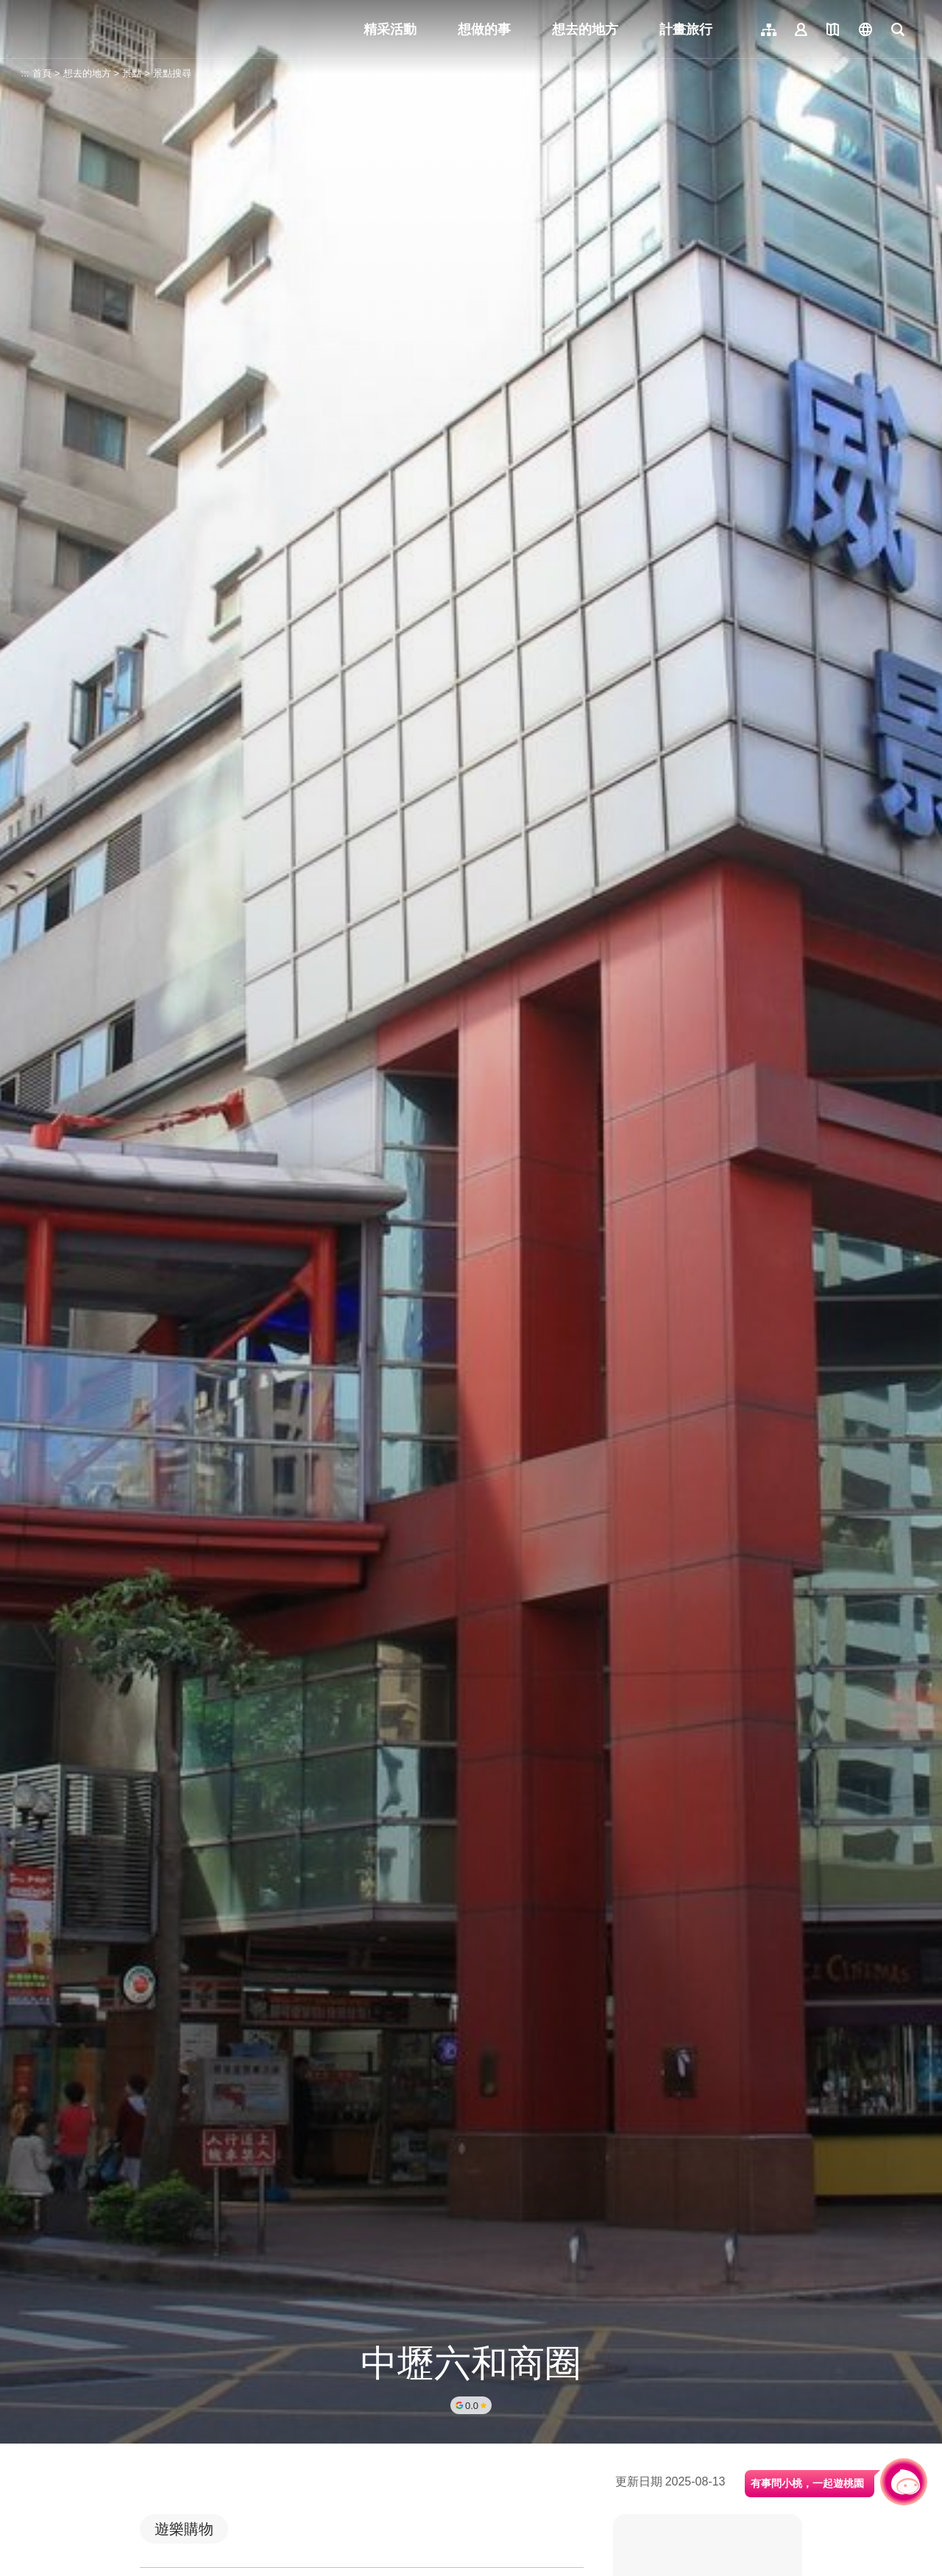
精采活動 (390, 29)
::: (25, 73)
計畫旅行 (685, 29)
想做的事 (484, 29)
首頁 (42, 73)
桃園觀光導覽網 (126, 29)
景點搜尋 (172, 73)
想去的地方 (585, 29)
